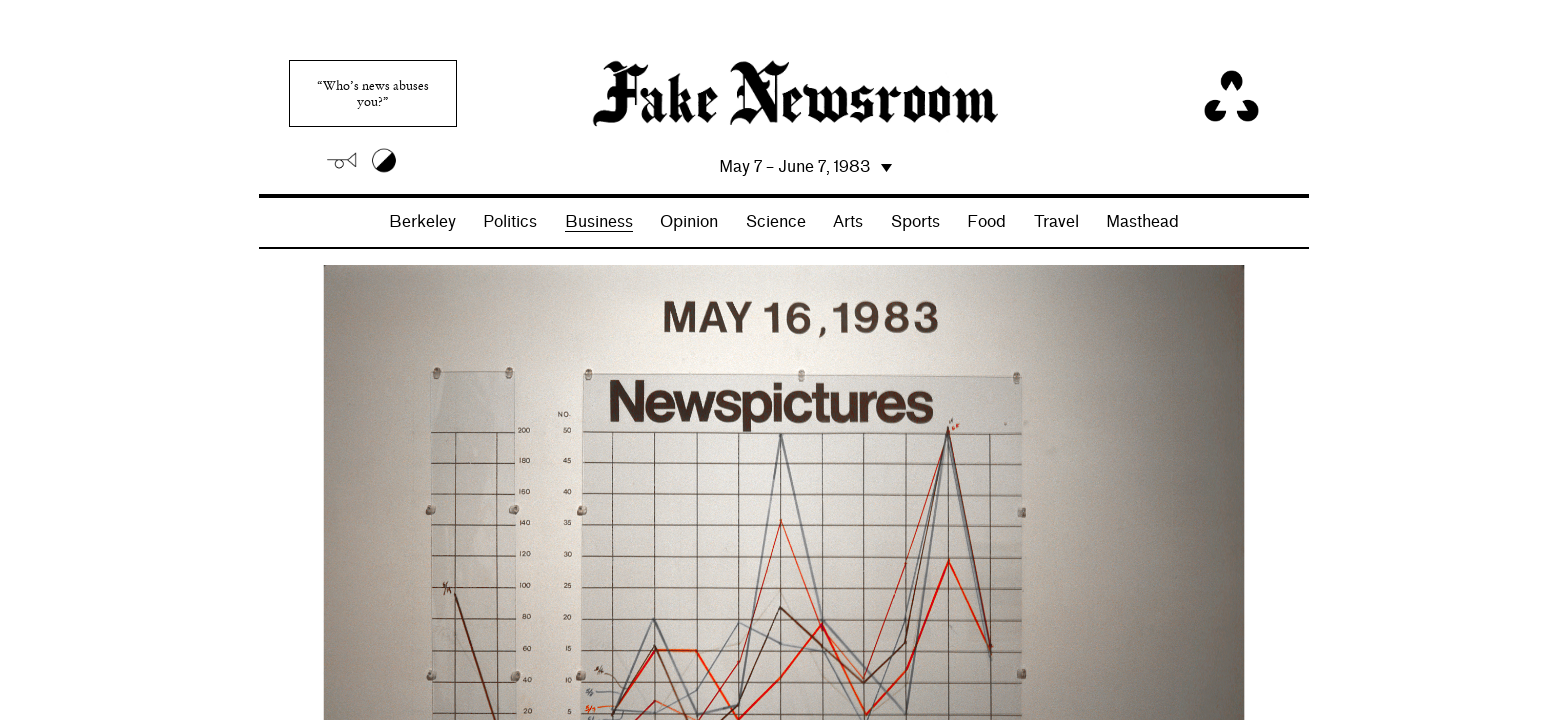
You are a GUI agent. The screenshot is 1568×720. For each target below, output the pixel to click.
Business (599, 222)
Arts (848, 222)
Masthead (1142, 222)
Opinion (689, 222)
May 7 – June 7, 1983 (794, 167)
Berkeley (422, 222)
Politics (510, 222)
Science (776, 222)
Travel (1056, 222)
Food (986, 222)
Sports (915, 222)
